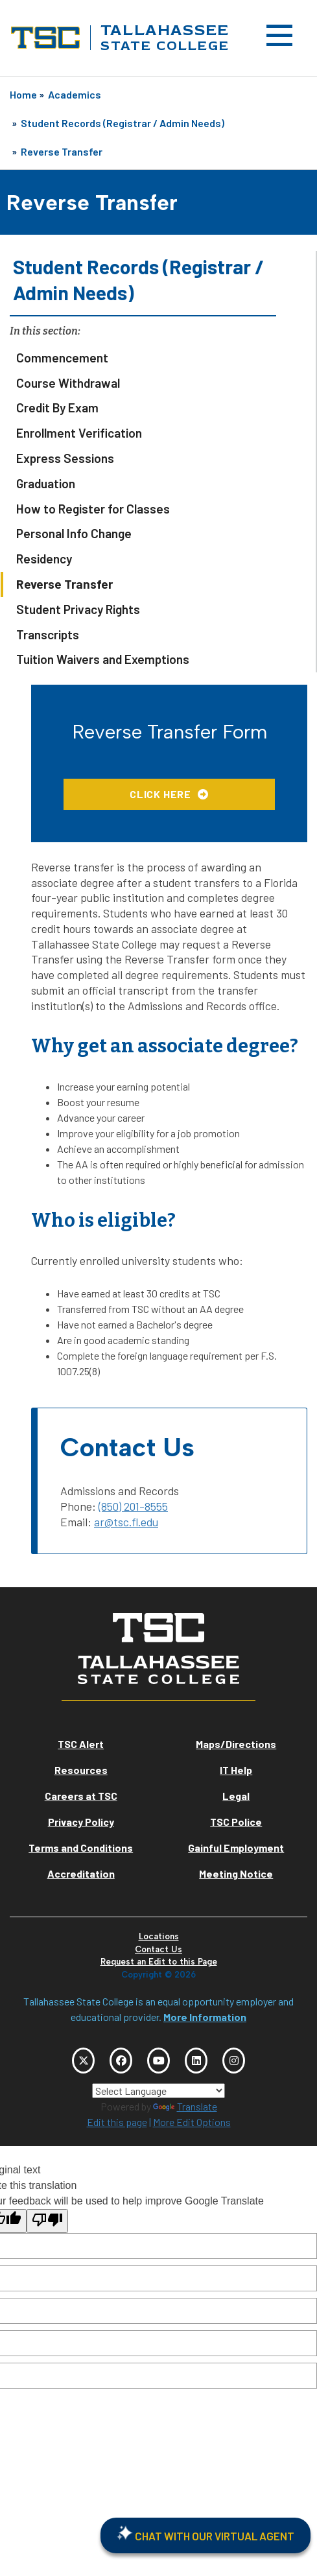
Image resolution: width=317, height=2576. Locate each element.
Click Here (160, 794)
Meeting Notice (236, 1873)
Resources (81, 1770)
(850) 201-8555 (133, 1506)
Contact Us (158, 1949)
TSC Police (236, 1821)
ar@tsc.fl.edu (126, 1522)
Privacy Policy (81, 1821)
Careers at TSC (81, 1796)
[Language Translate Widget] (158, 2090)
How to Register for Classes (93, 508)
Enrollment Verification (79, 432)
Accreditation (81, 1873)
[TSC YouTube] (158, 2061)
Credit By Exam (57, 407)
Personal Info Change (74, 533)
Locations (159, 1936)
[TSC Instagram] (233, 2061)
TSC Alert (81, 1744)
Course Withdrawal (68, 382)
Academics (74, 94)
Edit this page (117, 2122)
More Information (204, 2017)
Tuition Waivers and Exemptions (102, 659)
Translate (185, 2106)
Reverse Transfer (61, 151)
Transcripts (47, 634)
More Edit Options (192, 2122)
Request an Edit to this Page (158, 1962)
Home (23, 94)
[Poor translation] (47, 2221)
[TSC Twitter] (83, 2061)
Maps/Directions (236, 1744)
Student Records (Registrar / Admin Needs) (122, 123)
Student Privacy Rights (78, 609)
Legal (236, 1796)
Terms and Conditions (81, 1847)
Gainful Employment (236, 1847)
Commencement (62, 357)
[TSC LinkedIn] (196, 2061)
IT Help (236, 1770)
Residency (44, 558)
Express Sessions (65, 458)
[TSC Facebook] (121, 2061)
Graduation (45, 483)
